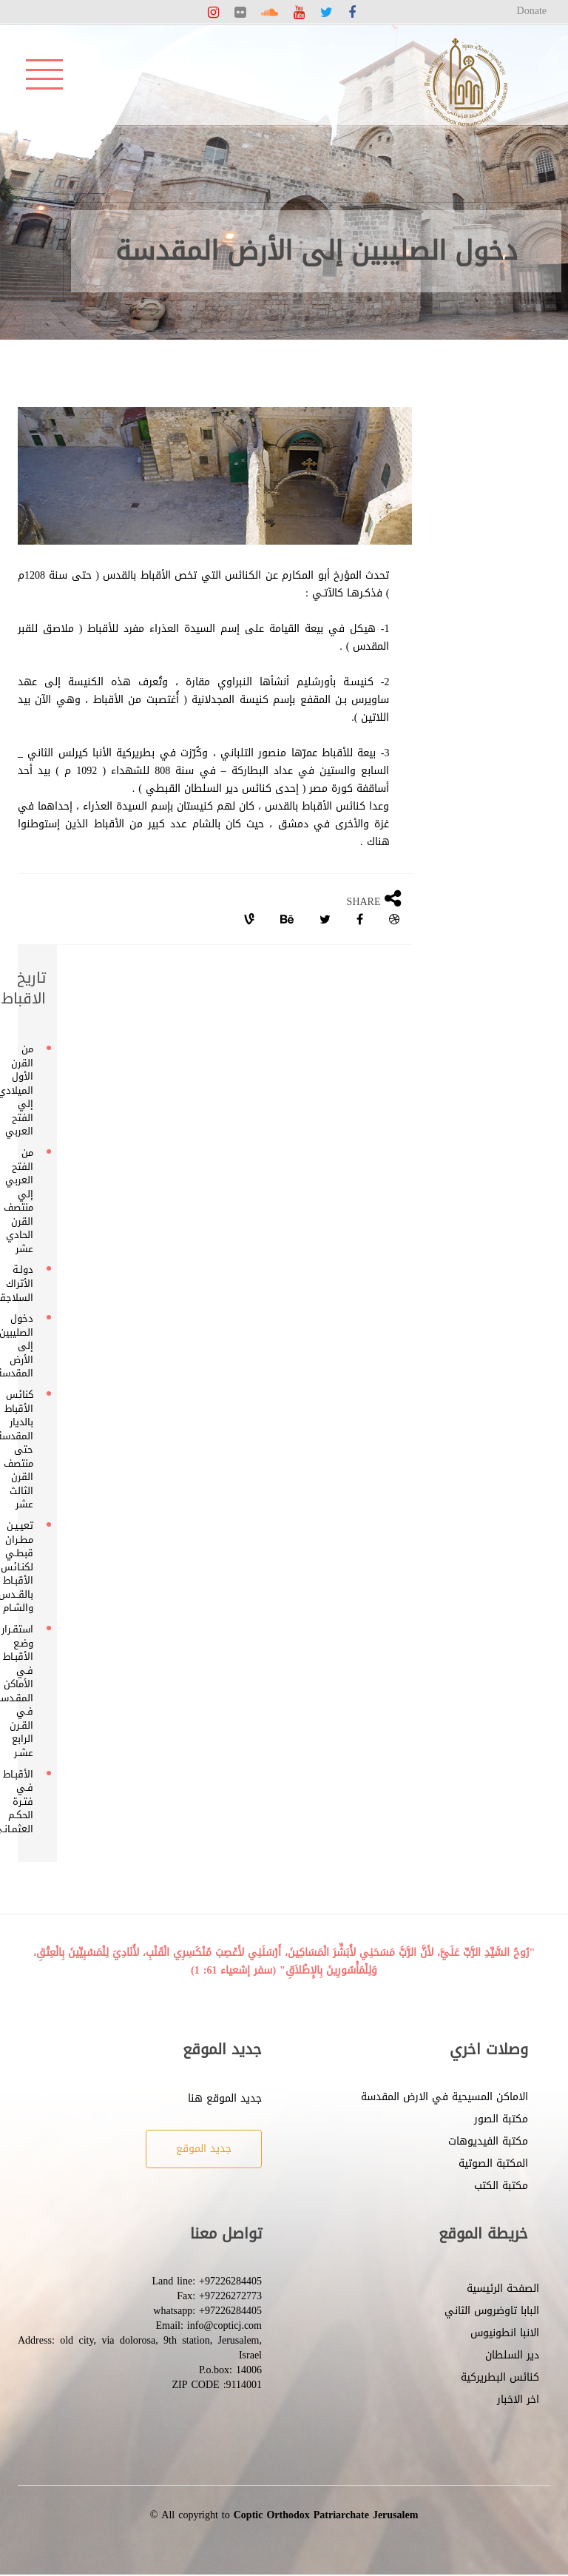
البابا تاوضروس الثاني (491, 2311)
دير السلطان (512, 2355)
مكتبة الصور (501, 2119)
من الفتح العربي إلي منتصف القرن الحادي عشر (31, 1200)
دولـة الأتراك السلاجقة (31, 1283)
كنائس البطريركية (500, 2377)
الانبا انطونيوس (504, 2333)
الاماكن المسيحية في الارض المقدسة (444, 2097)
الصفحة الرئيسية (503, 2288)
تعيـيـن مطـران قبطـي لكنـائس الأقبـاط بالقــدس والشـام (31, 1566)
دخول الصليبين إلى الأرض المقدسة (31, 1345)
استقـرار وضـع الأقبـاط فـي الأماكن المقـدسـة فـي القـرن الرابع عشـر (31, 1691)
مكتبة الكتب (501, 2186)
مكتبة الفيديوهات (488, 2141)
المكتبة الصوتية (493, 2163)
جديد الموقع (203, 2149)
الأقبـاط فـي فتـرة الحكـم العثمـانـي (31, 1801)
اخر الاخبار (518, 2399)
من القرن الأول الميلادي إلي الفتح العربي (31, 1090)
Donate (532, 11)
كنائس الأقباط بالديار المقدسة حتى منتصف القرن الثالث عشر (31, 1449)
